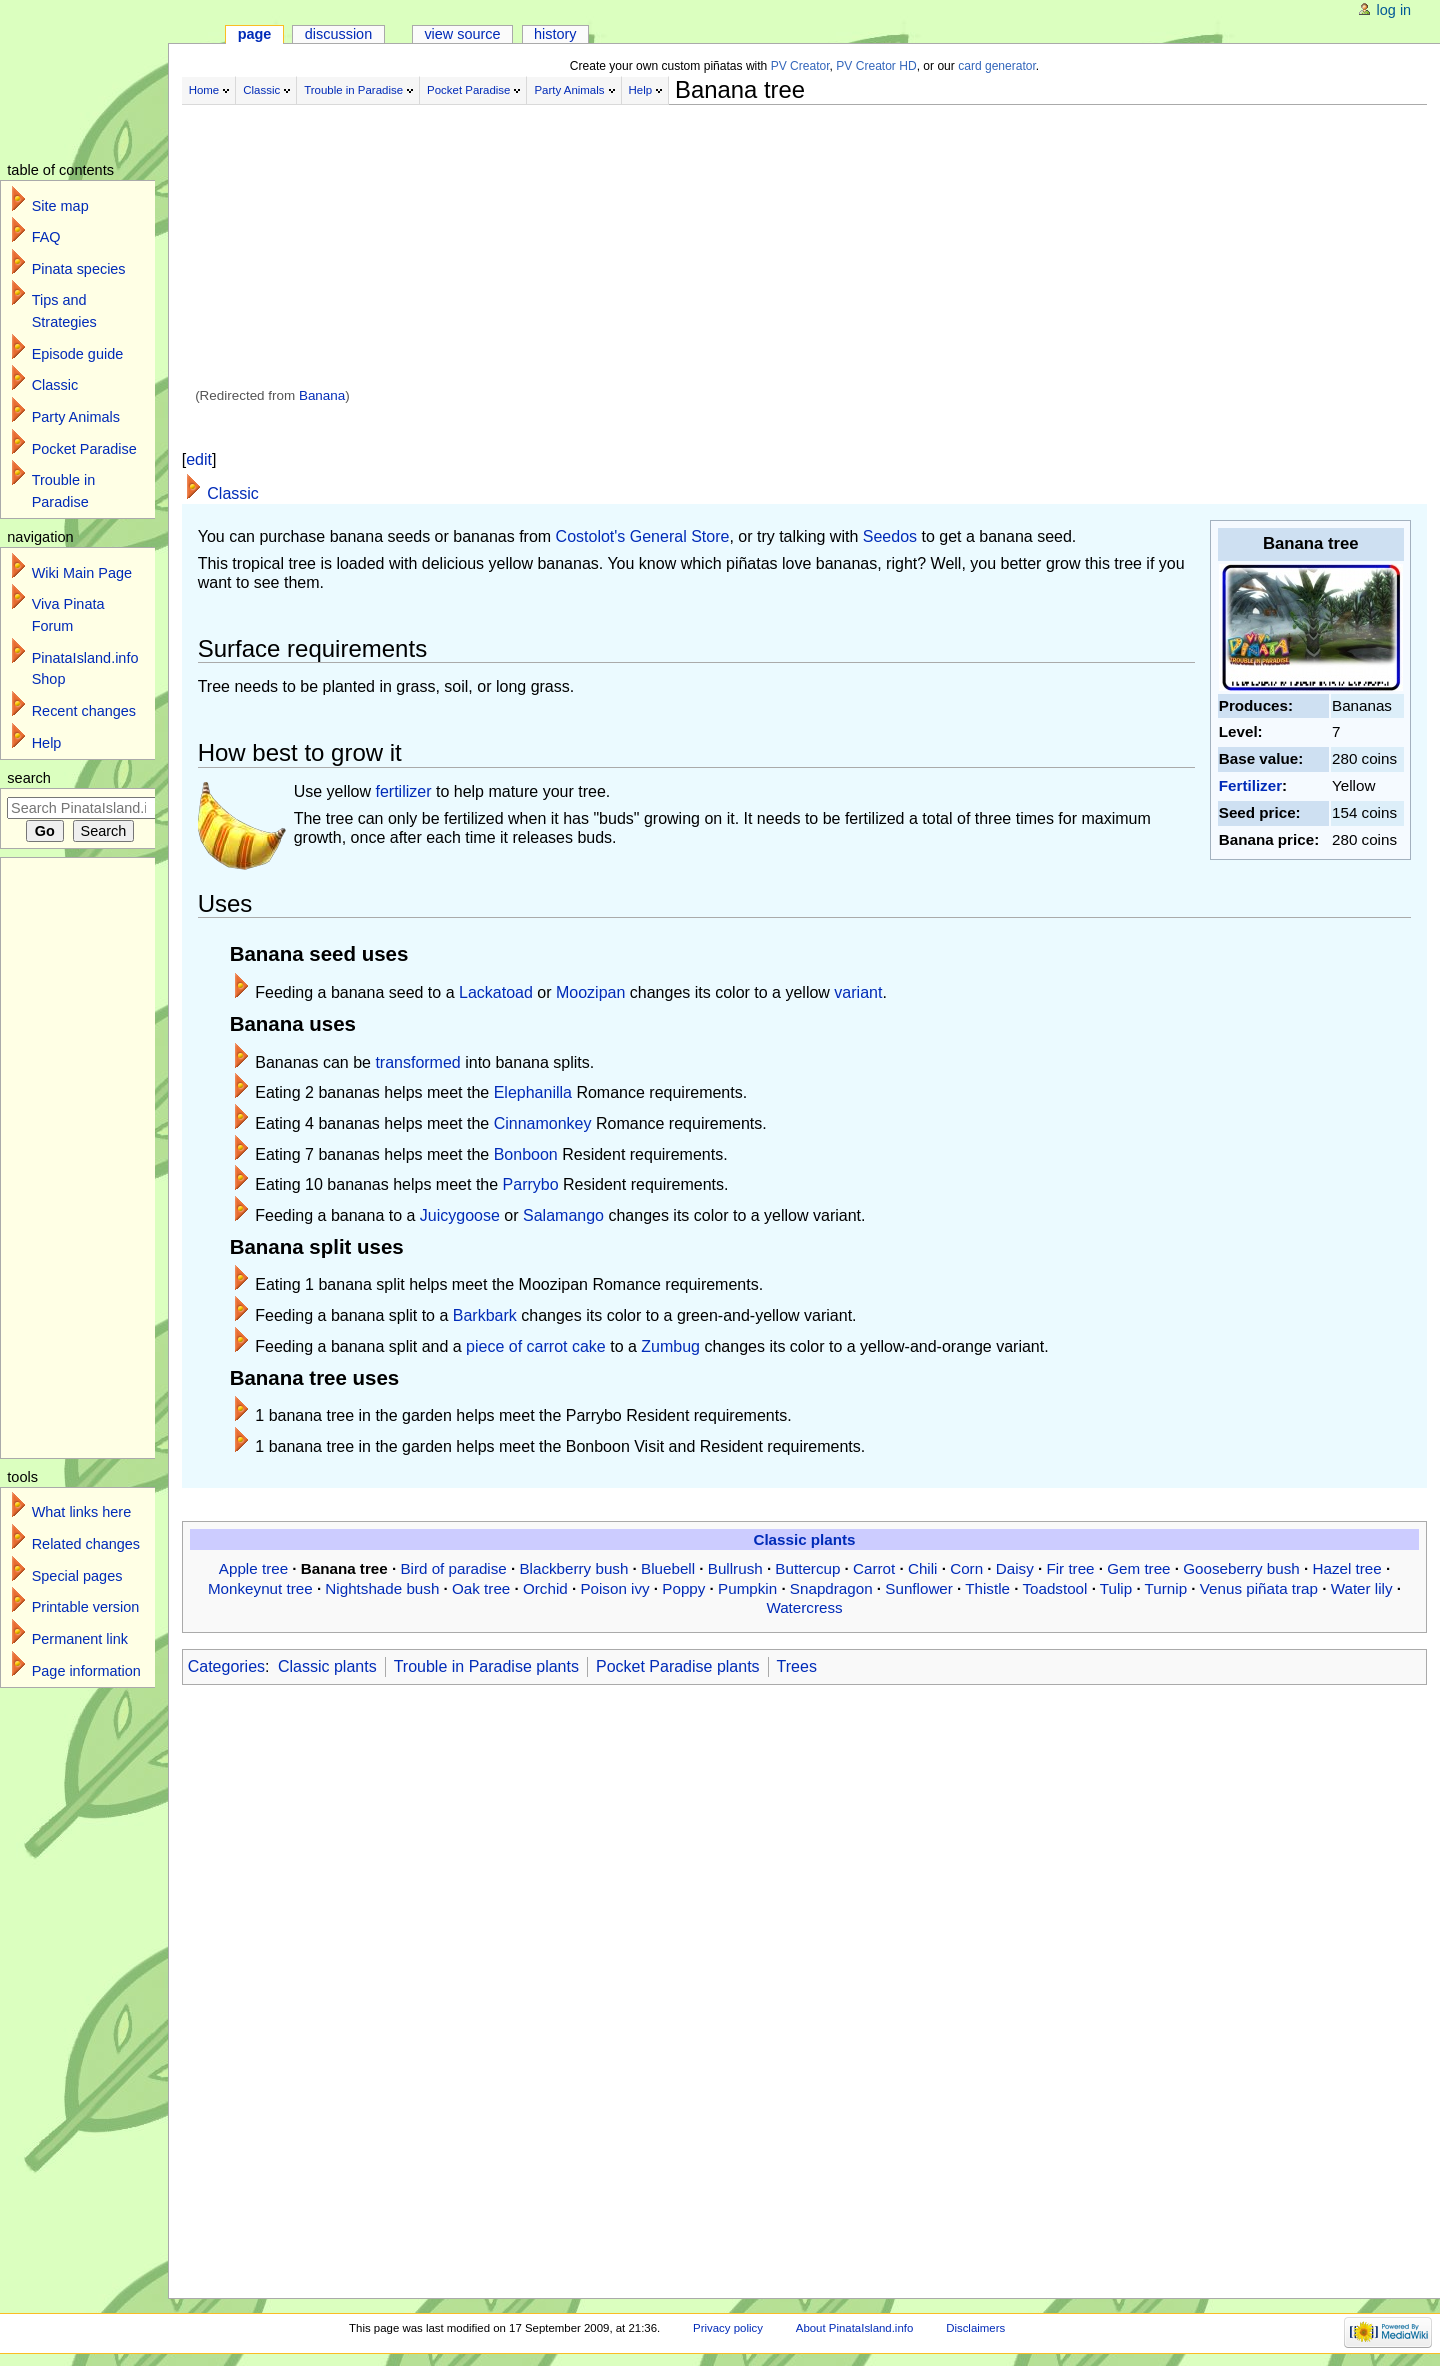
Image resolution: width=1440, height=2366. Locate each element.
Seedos (890, 536)
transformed (417, 1062)
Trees (797, 1666)
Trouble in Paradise (353, 90)
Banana (322, 395)
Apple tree (253, 1568)
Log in (1394, 10)
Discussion (338, 34)
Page (255, 34)
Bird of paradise (453, 1568)
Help (641, 90)
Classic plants (804, 1539)
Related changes (86, 1544)
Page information (86, 1671)
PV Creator (800, 66)
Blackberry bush (573, 1568)
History (555, 34)
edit (199, 459)
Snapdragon (831, 1588)
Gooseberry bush (1241, 1568)
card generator (997, 66)
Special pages (77, 1576)
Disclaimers (975, 2328)
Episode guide (78, 354)
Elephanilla (533, 1092)
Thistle (987, 1588)
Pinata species (79, 269)
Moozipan (590, 992)
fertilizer (404, 791)
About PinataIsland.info (854, 2328)
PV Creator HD (876, 66)
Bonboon (526, 1154)
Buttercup (807, 1568)
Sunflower (919, 1588)
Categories (226, 1666)
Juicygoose (460, 1215)
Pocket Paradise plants (678, 1666)
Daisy (1015, 1568)
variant (858, 992)
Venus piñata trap (1259, 1588)
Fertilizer (1250, 785)
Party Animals (569, 90)
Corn (966, 1568)
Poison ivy (614, 1588)
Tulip (1116, 1588)
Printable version (86, 1607)
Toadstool (1054, 1588)
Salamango (563, 1215)
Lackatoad (496, 992)
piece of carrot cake (536, 1346)
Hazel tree (1346, 1568)
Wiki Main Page (82, 573)
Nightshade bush (382, 1588)
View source (462, 34)
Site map (60, 206)
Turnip (1166, 1588)
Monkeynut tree (260, 1588)
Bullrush (735, 1568)
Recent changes (84, 711)
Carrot (874, 1568)
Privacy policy (728, 2328)
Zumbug (670, 1346)
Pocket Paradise (468, 90)
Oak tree (481, 1588)
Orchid (545, 1588)
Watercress (804, 1607)
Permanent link (80, 1639)
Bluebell (668, 1568)
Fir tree (1070, 1568)
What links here (82, 1512)
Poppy (683, 1588)
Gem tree (1138, 1568)
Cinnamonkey (543, 1123)
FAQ (46, 237)
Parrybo (531, 1184)
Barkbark (485, 1315)
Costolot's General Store (643, 536)
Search (29, 778)
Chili (923, 1568)
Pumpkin (747, 1588)
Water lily (1362, 1588)
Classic (261, 90)
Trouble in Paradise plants (486, 1666)
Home (204, 90)
